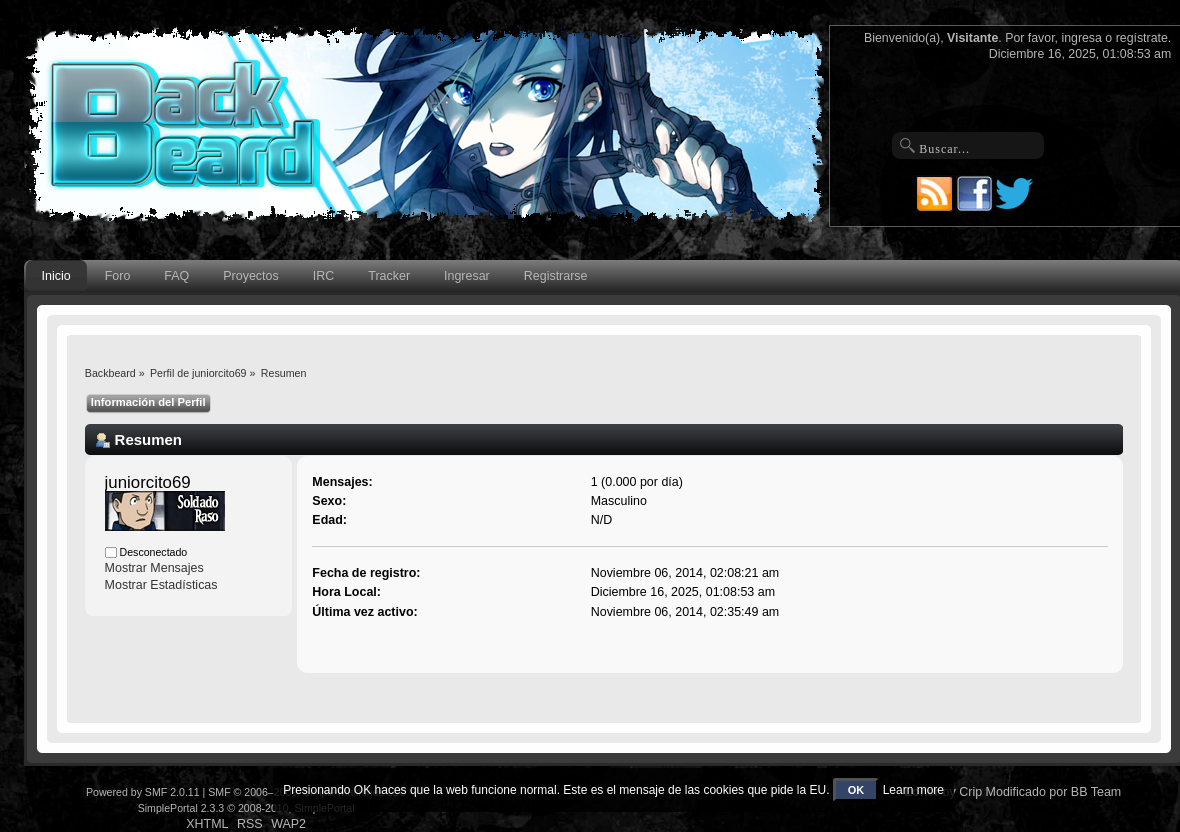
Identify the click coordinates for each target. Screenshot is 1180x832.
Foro (118, 276)
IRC (323, 276)
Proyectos (250, 276)
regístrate (1142, 38)
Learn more (913, 790)
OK (856, 790)
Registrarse (556, 276)
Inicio (56, 276)
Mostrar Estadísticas (161, 585)
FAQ (176, 276)
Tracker (389, 276)
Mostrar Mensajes (154, 568)
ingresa (1081, 38)
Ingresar (467, 276)
